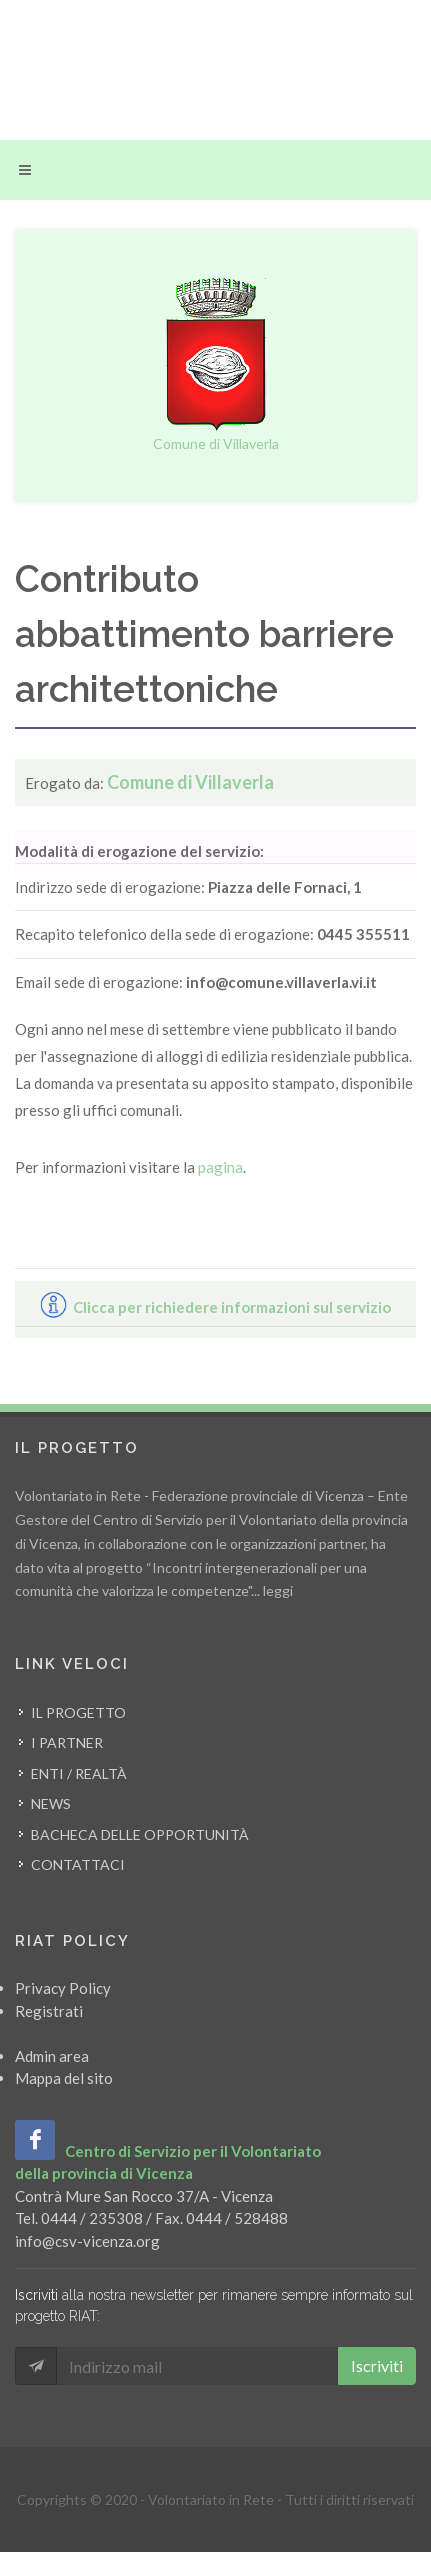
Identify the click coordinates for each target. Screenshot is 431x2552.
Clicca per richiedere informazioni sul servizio (215, 1307)
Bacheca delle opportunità (140, 1834)
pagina (220, 1167)
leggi (278, 1590)
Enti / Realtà (79, 1773)
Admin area (52, 2056)
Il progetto (78, 1712)
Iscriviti (377, 2365)
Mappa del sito (64, 2078)
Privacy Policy (63, 1988)
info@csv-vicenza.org (87, 2241)
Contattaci (78, 1864)
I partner (67, 1742)
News (51, 1803)
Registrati (49, 2011)
